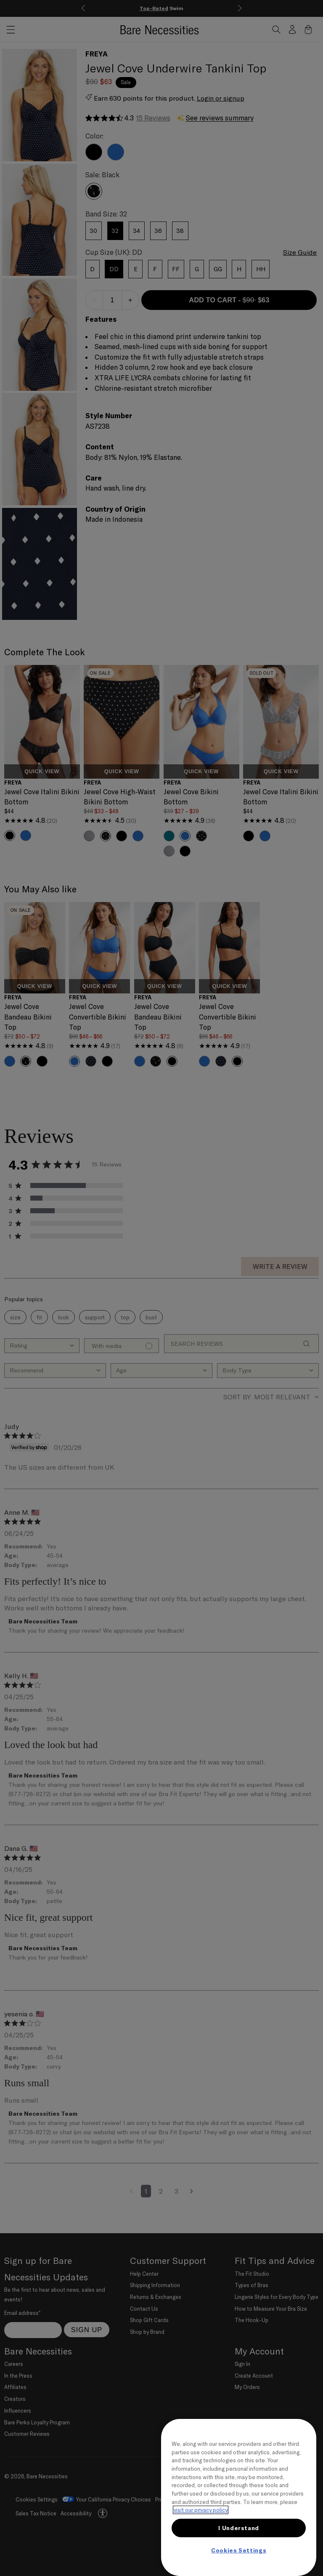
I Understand (238, 2528)
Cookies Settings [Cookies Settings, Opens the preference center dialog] (239, 2550)
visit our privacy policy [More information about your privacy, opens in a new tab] (201, 2510)
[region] (238, 2497)
